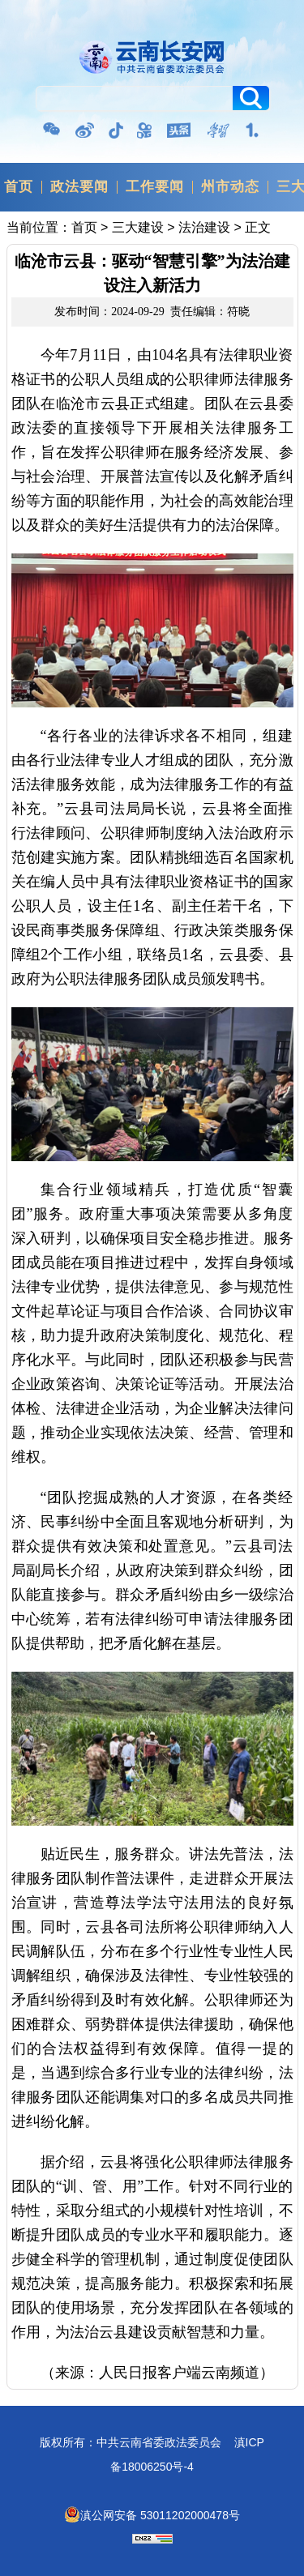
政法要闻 (79, 187)
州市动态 (230, 187)
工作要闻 (155, 187)
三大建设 (138, 227)
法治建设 (204, 227)
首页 (18, 187)
